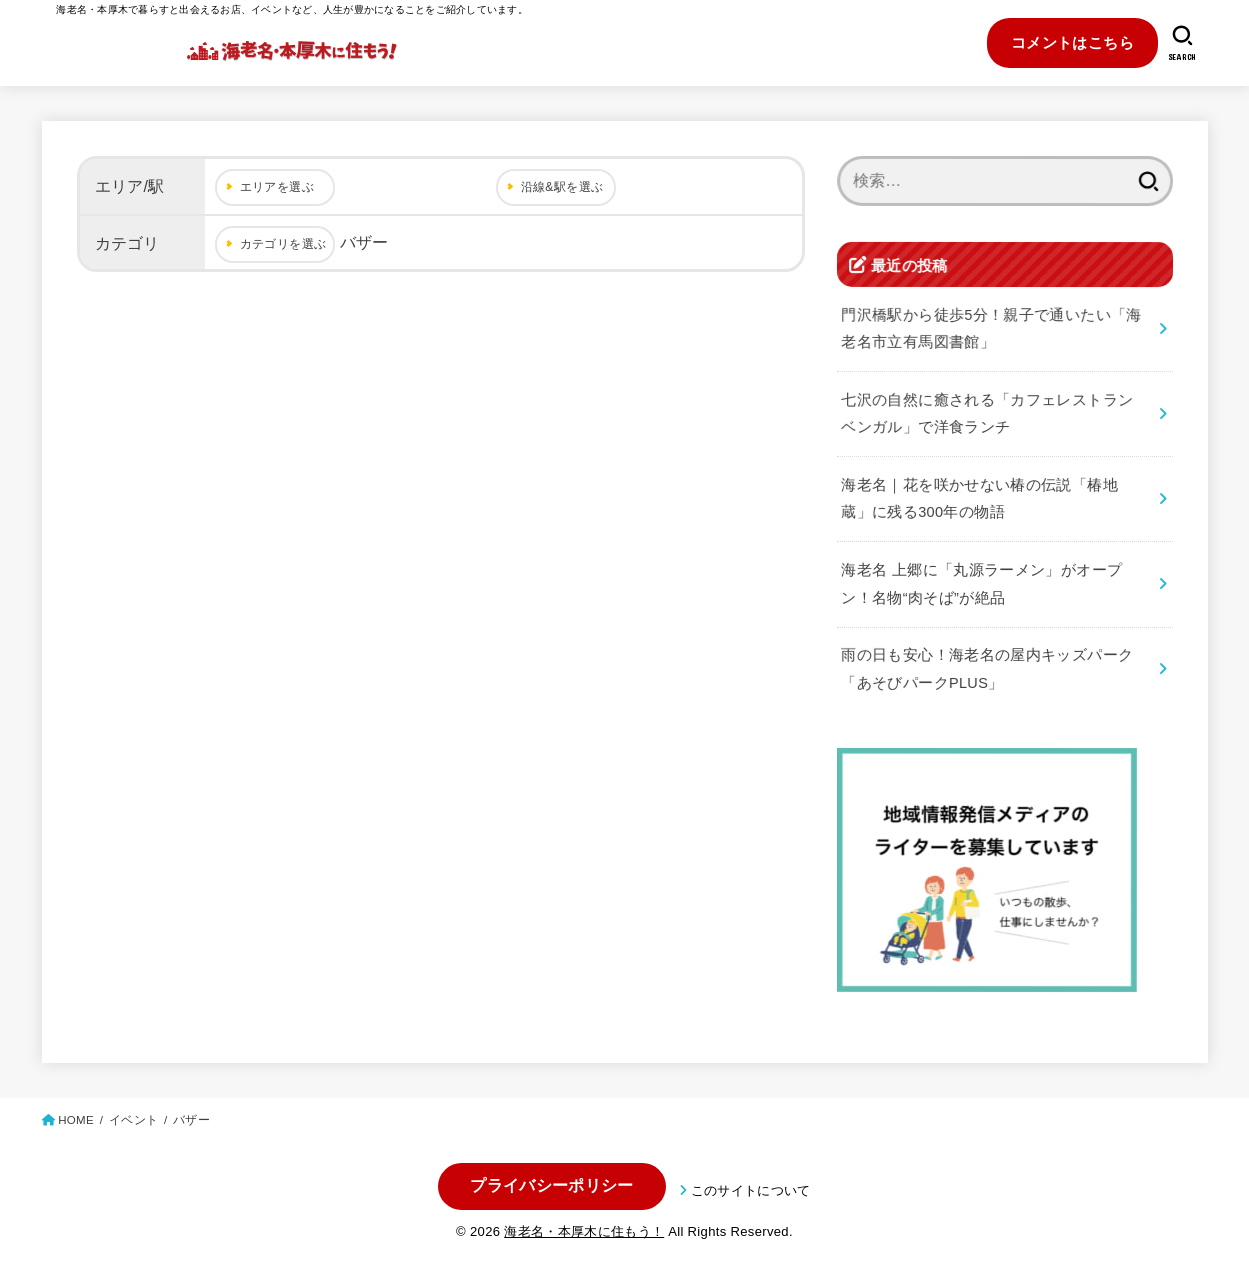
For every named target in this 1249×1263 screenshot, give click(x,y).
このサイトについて (751, 1190)
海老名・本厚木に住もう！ (584, 1231)
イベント (133, 1120)
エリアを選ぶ (277, 187)
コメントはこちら (1072, 42)
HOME (76, 1120)
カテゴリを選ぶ (283, 244)
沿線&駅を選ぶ (562, 187)
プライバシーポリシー (551, 1185)
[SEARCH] (1182, 43)
